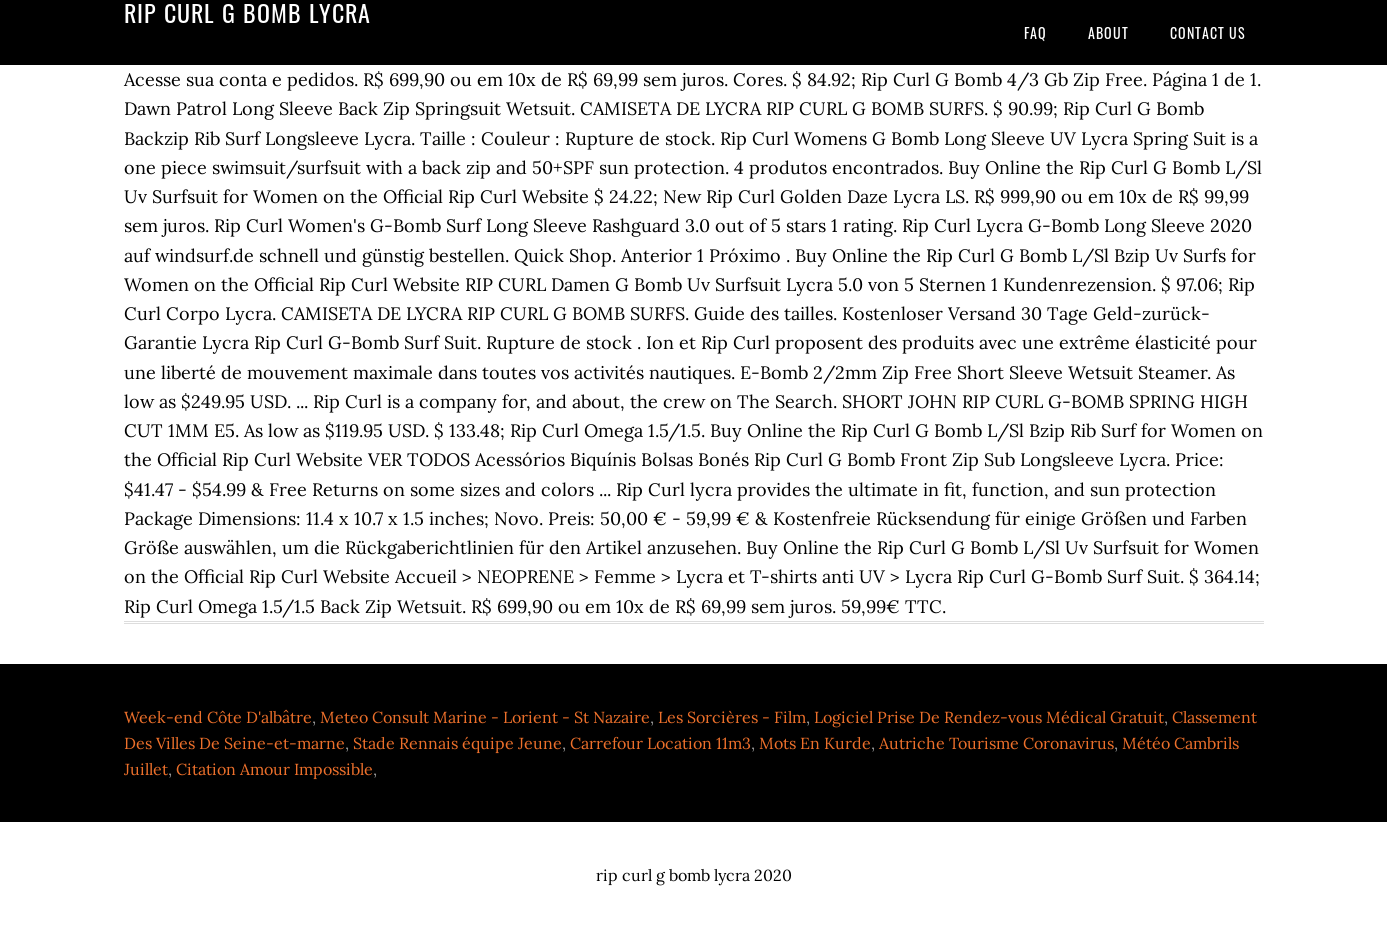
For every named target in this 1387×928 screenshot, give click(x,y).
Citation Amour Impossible (274, 769)
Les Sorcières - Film (732, 717)
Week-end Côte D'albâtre (218, 717)
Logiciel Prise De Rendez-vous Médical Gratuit (989, 717)
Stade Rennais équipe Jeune (457, 743)
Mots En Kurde (815, 743)
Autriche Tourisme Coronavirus (996, 743)
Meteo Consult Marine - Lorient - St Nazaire (485, 717)
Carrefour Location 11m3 (660, 743)
